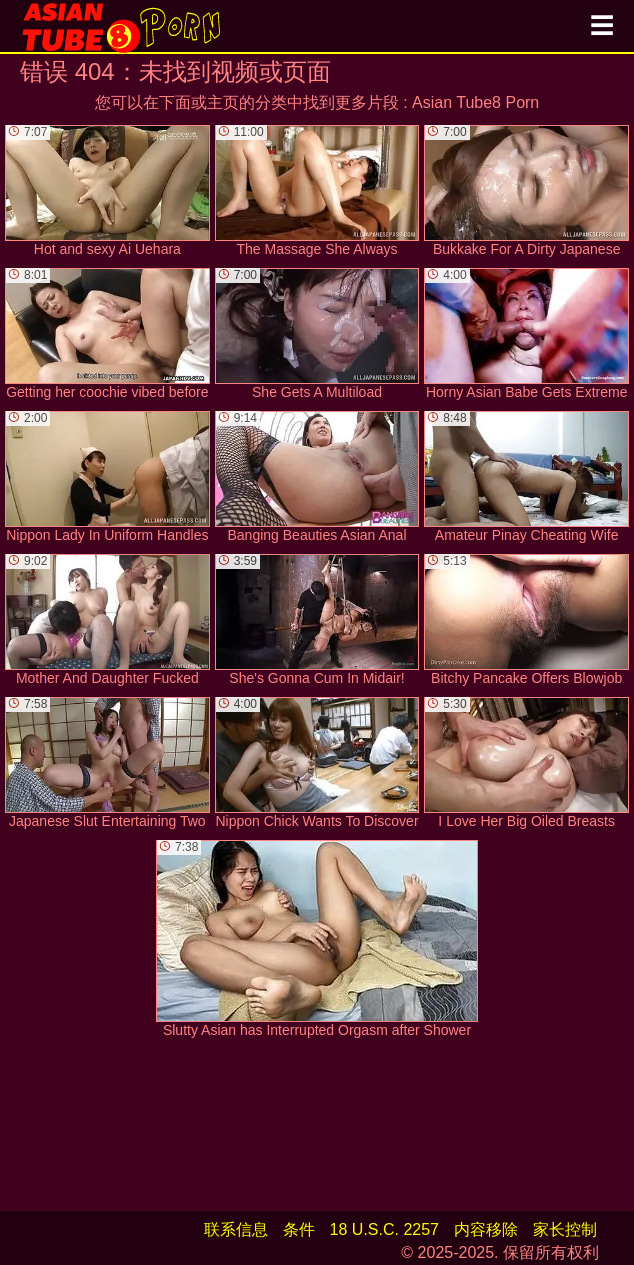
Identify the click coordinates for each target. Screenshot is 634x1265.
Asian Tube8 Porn (475, 102)
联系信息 (236, 1229)
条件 (299, 1229)
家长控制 (565, 1229)
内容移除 (486, 1229)
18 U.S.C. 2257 (384, 1229)
